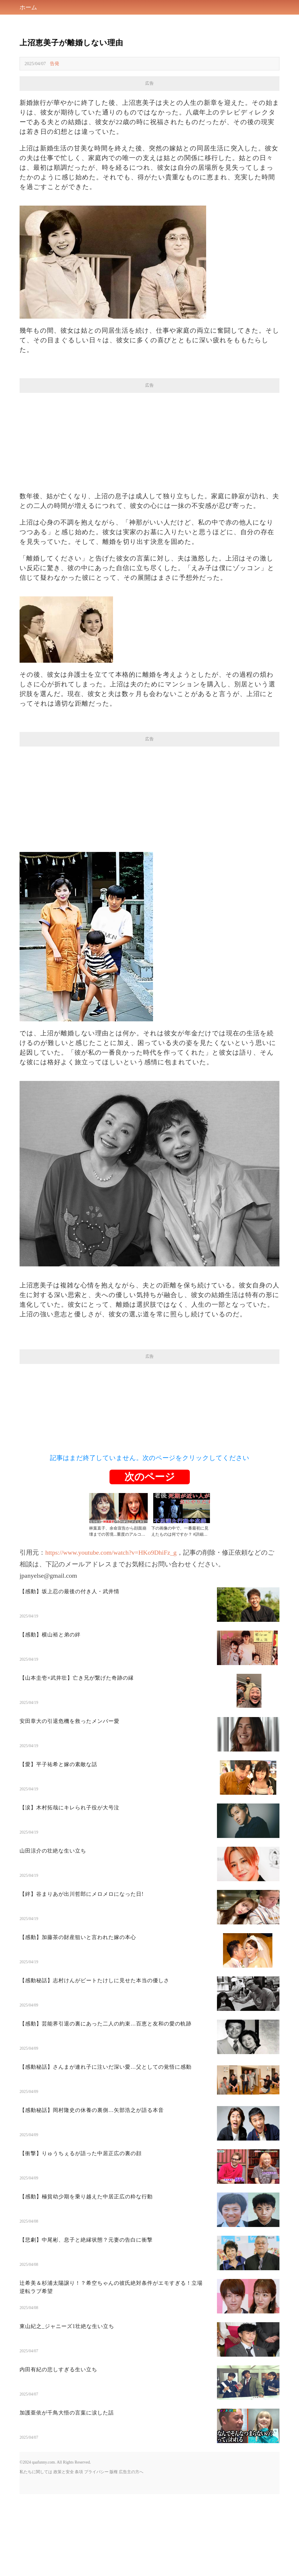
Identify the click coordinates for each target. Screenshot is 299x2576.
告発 (54, 63)
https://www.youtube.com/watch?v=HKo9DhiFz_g (111, 1634)
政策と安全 (63, 2553)
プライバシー (96, 2553)
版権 (113, 2553)
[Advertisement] (149, 132)
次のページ (149, 1558)
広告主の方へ (131, 2553)
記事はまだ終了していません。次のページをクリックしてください (149, 1539)
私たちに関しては (36, 2553)
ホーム (28, 7)
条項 (79, 2553)
